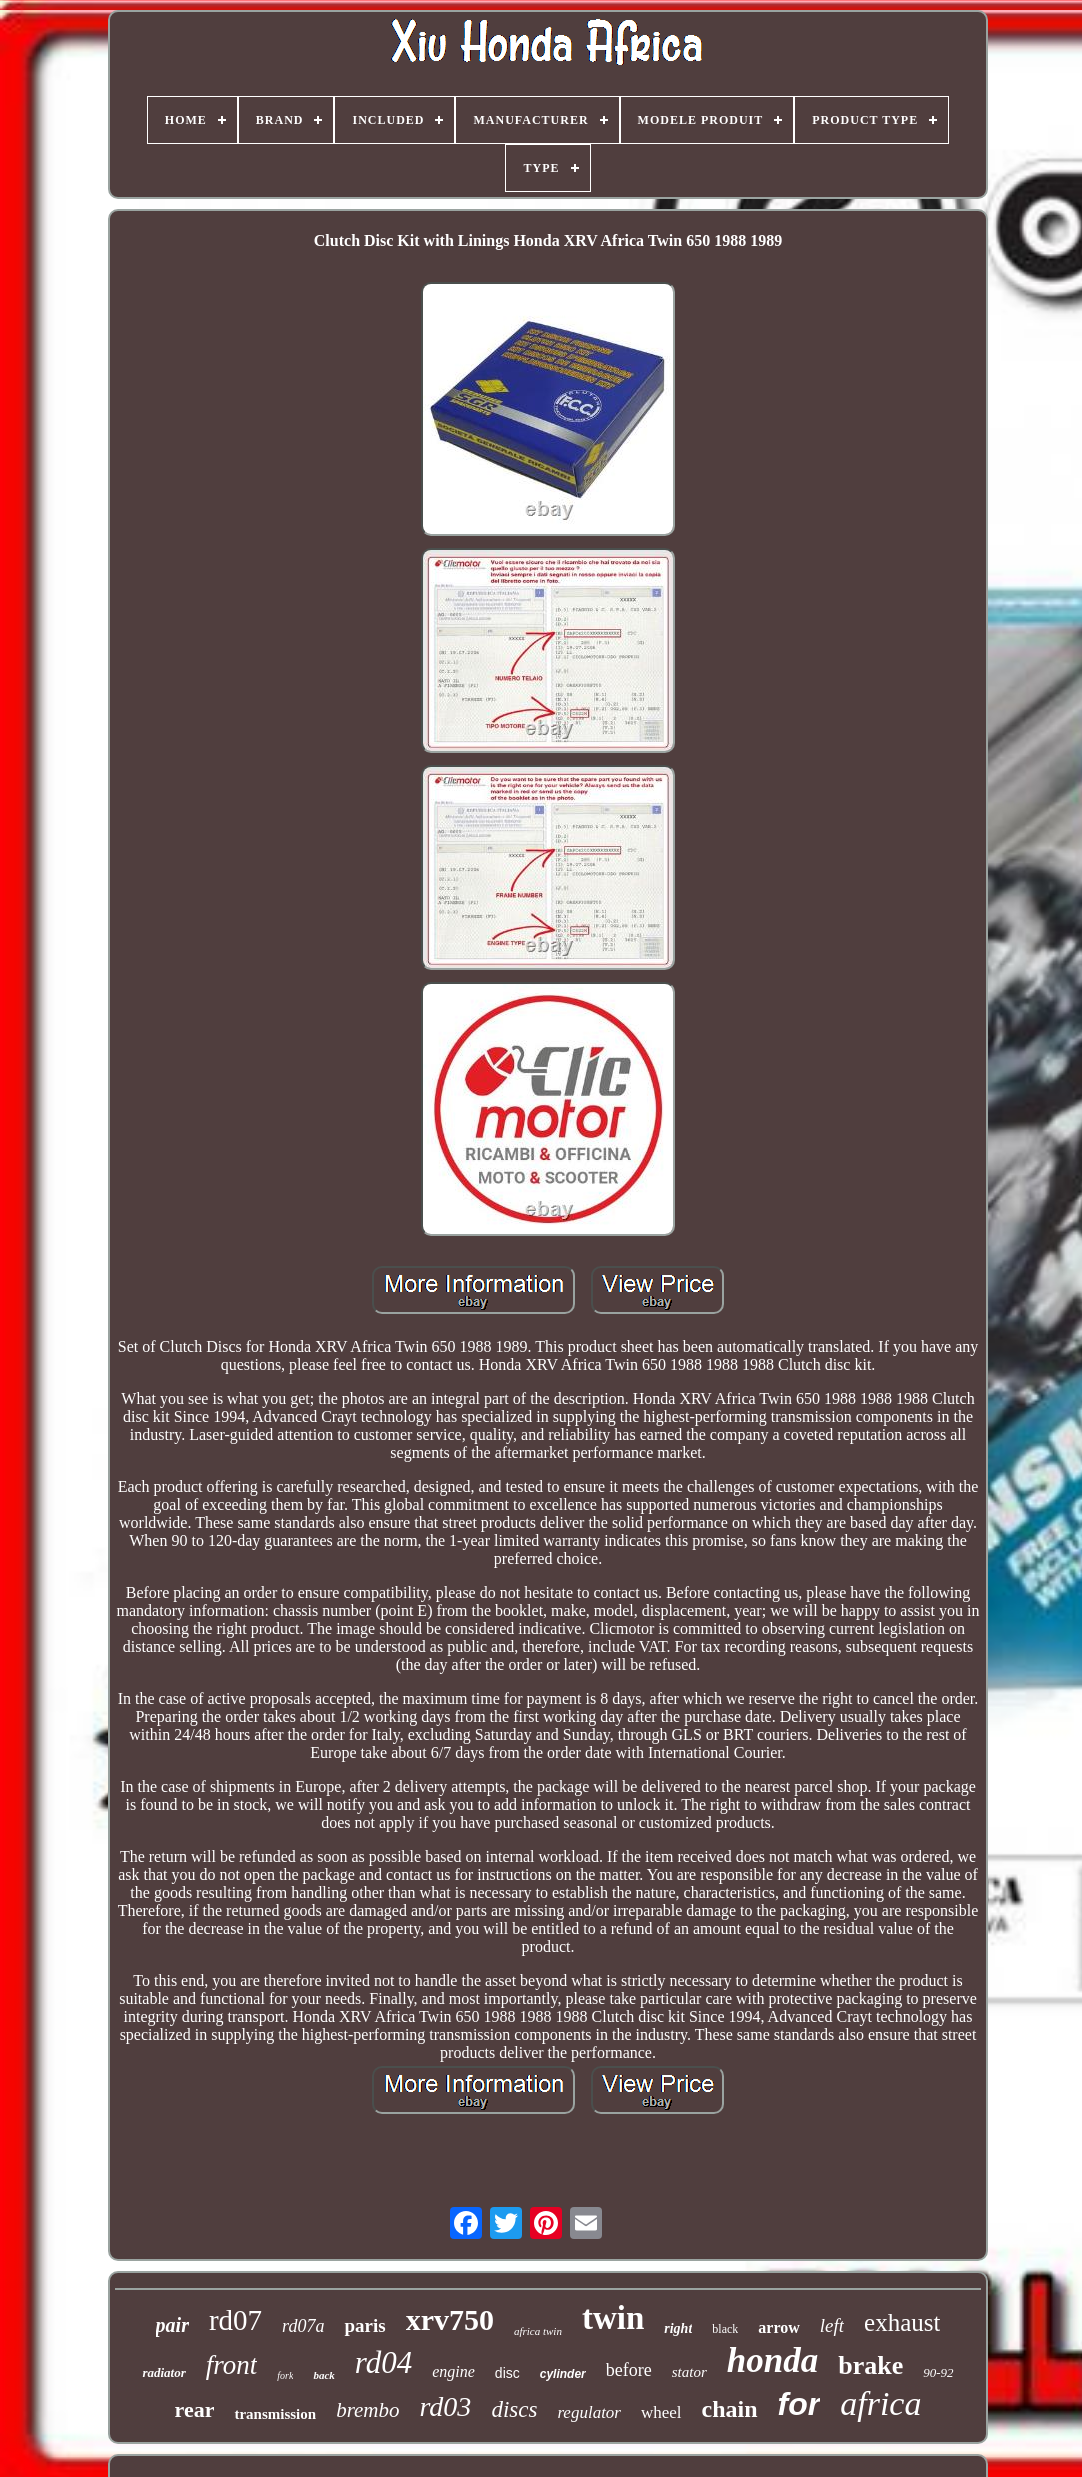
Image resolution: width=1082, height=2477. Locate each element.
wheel (661, 2412)
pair (172, 2325)
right (678, 2328)
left (832, 2325)
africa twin (538, 2331)
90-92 (938, 2372)
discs (514, 2409)
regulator (589, 2412)
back (323, 2375)
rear (195, 2409)
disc (507, 2373)
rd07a (303, 2326)
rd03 (446, 2406)
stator (689, 2372)
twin (613, 2318)
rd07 (235, 2320)
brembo (367, 2410)
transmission (275, 2414)
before (629, 2370)
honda (772, 2360)
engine (453, 2371)
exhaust (902, 2322)
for (799, 2404)
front (232, 2365)
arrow (778, 2327)
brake (870, 2365)
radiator (163, 2372)
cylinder (563, 2374)
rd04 (383, 2362)
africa (880, 2403)
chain (730, 2409)
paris (364, 2325)
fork (285, 2375)
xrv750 (450, 2319)
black (725, 2329)
